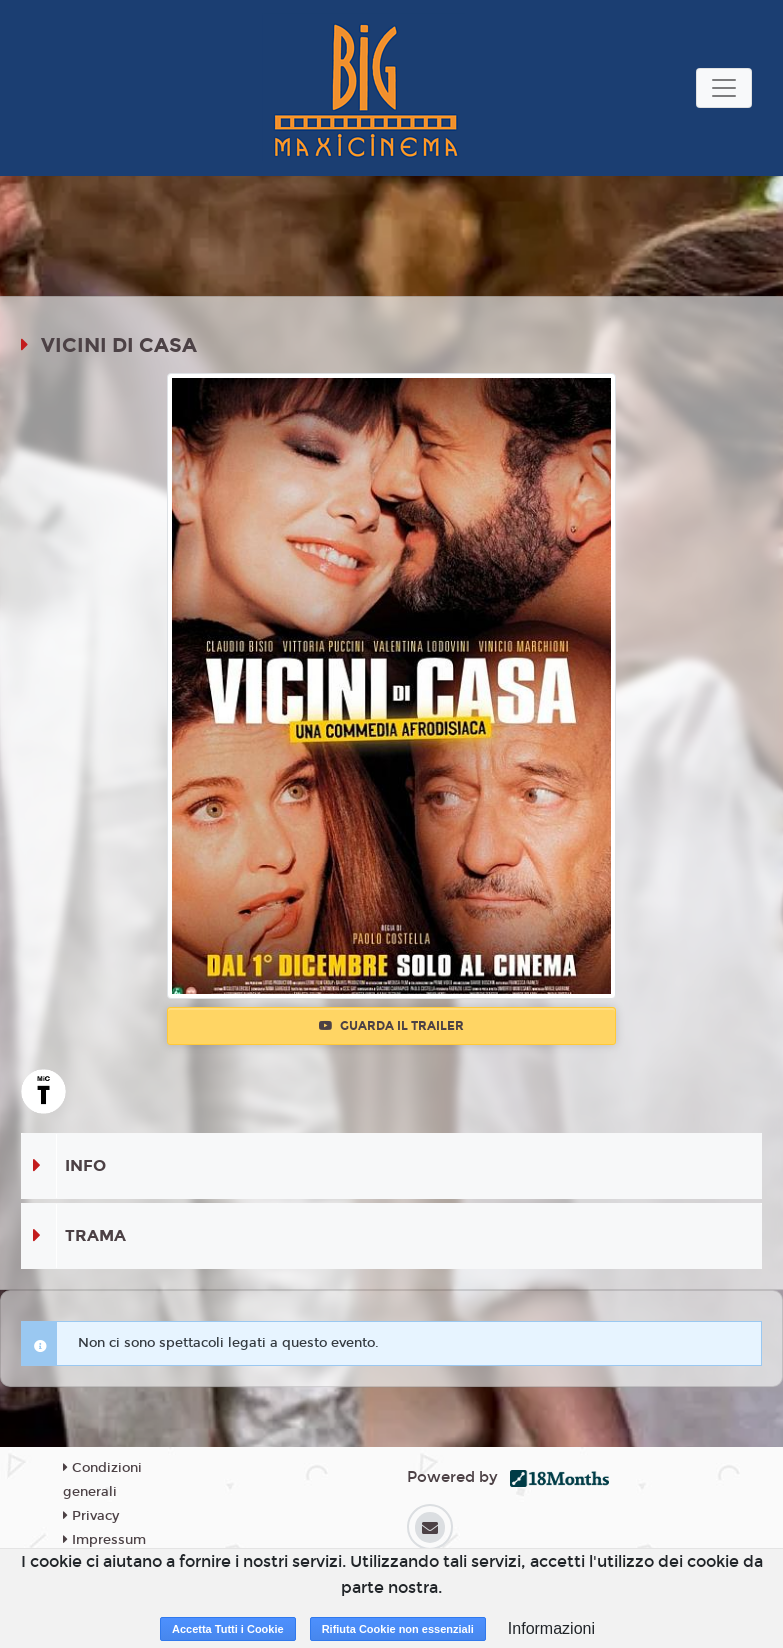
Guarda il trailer (391, 1026)
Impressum (104, 1540)
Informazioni (551, 1628)
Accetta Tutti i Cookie (228, 1629)
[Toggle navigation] (724, 88)
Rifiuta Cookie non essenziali (398, 1629)
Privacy (91, 1516)
